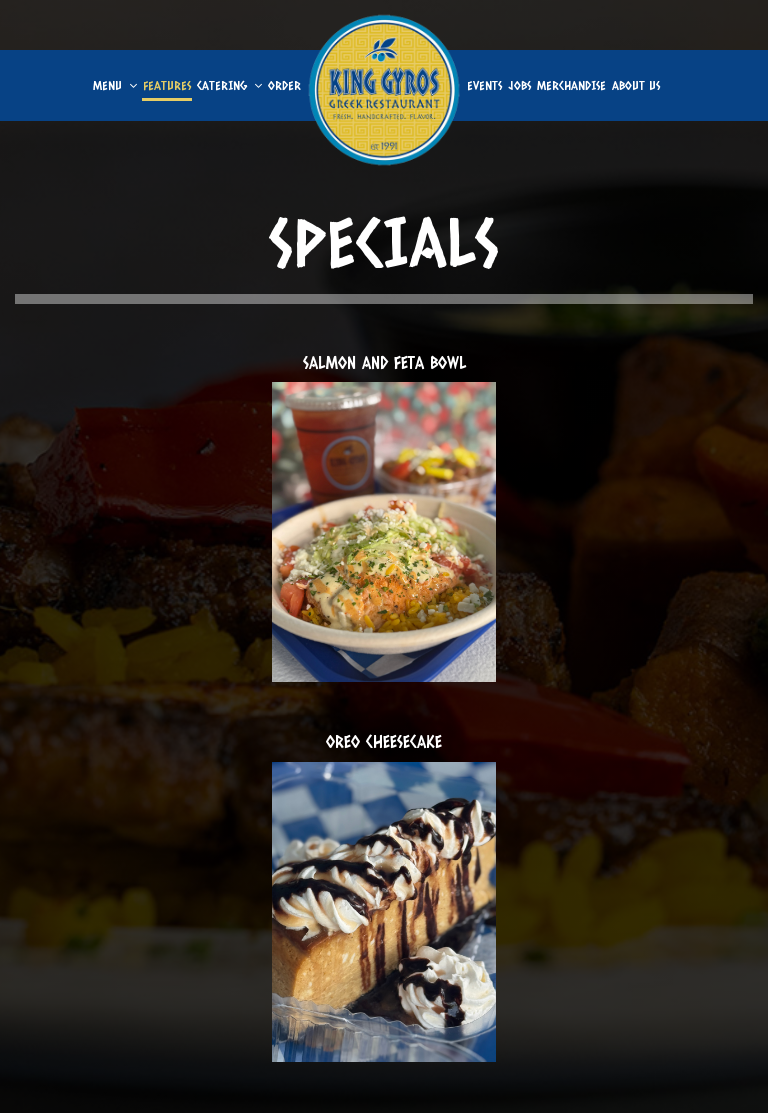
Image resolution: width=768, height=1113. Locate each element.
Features (167, 85)
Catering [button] (229, 85)
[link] (384, 90)
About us (636, 85)
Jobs (519, 85)
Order (284, 85)
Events (484, 85)
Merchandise (571, 85)
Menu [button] (115, 85)
